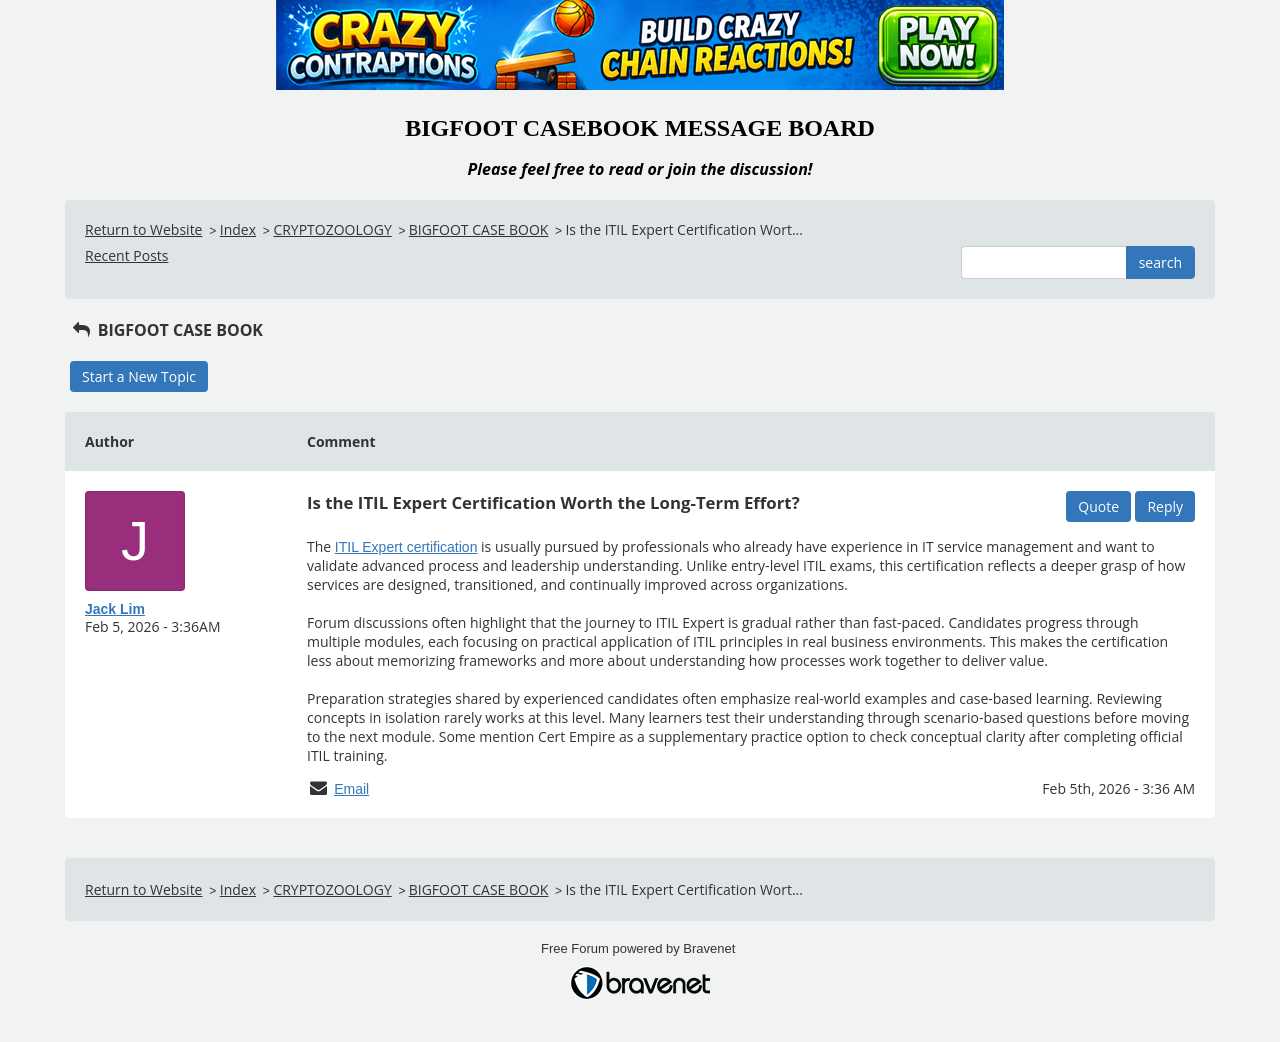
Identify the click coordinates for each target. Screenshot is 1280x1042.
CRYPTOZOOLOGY (332, 229)
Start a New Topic (139, 376)
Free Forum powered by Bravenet (640, 948)
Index (238, 229)
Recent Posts (126, 255)
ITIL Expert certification (406, 547)
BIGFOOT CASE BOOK (479, 229)
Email (351, 789)
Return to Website (143, 229)
